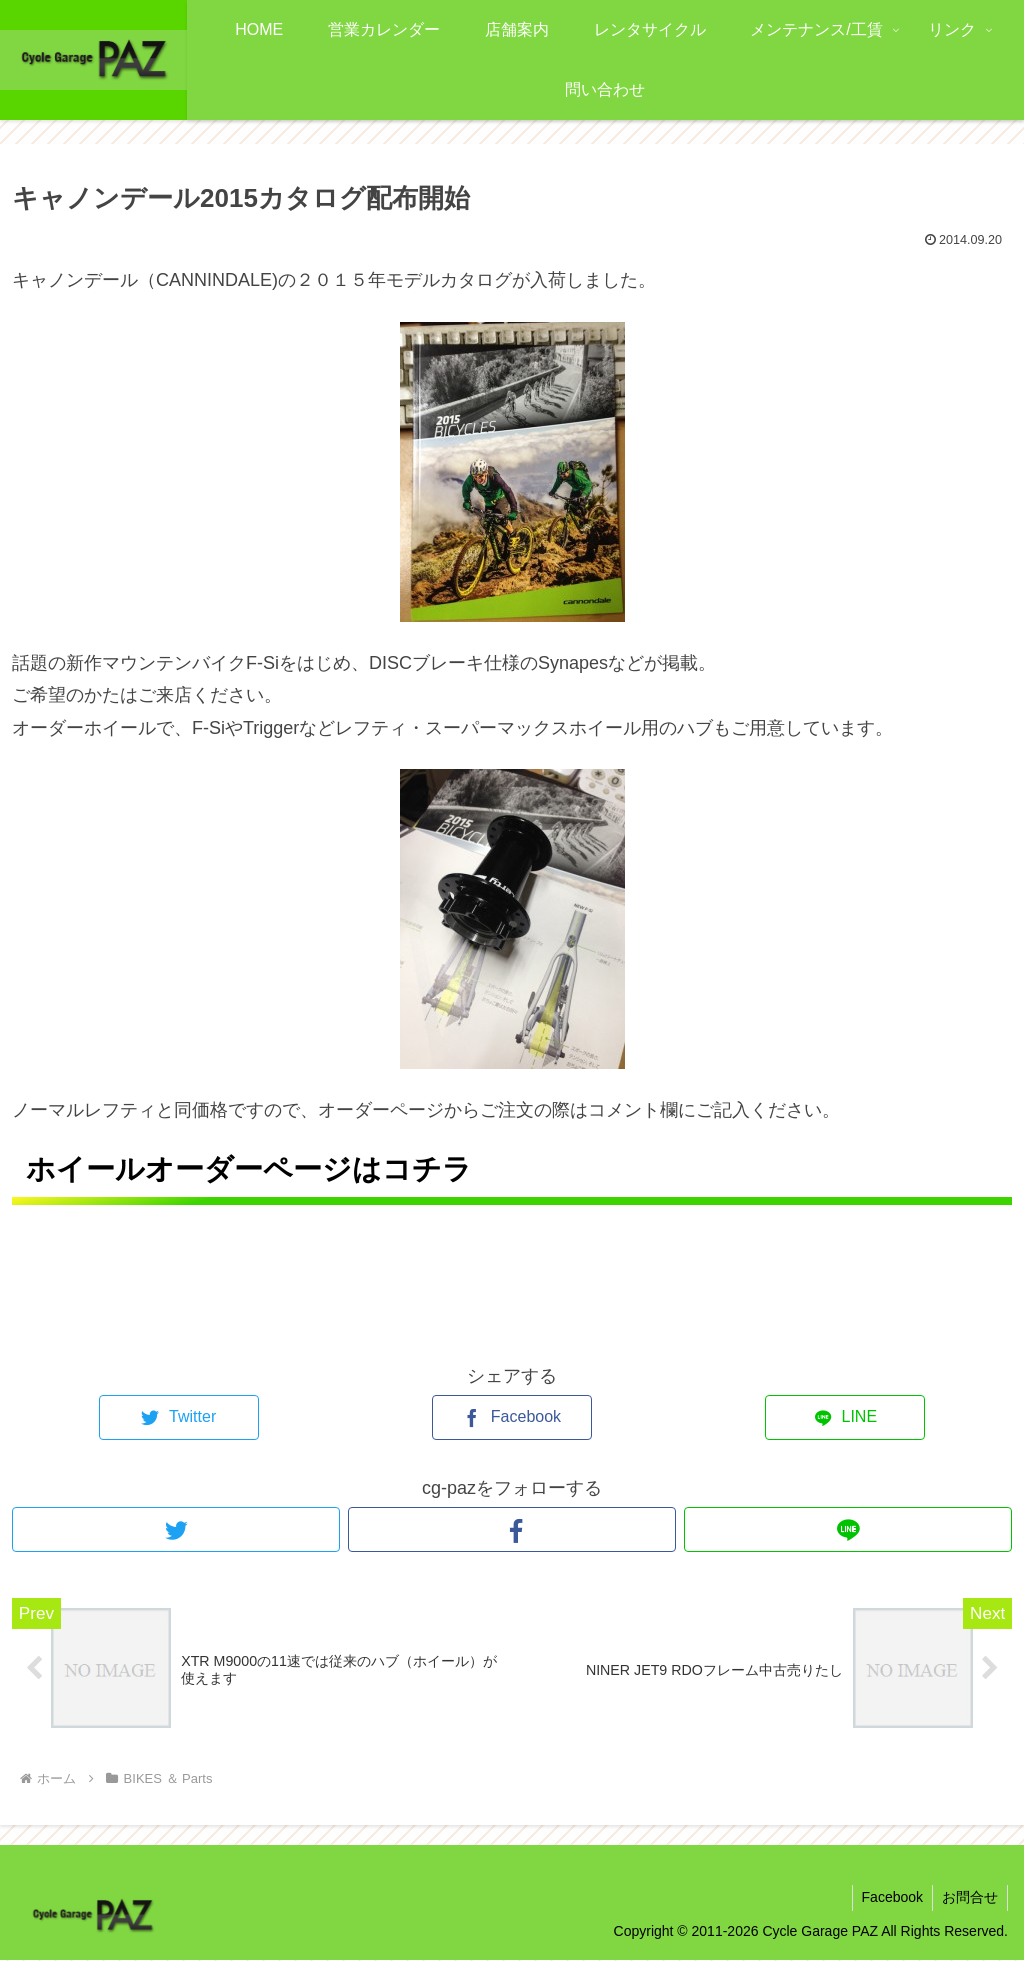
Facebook (889, 1898)
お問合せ (969, 1898)
